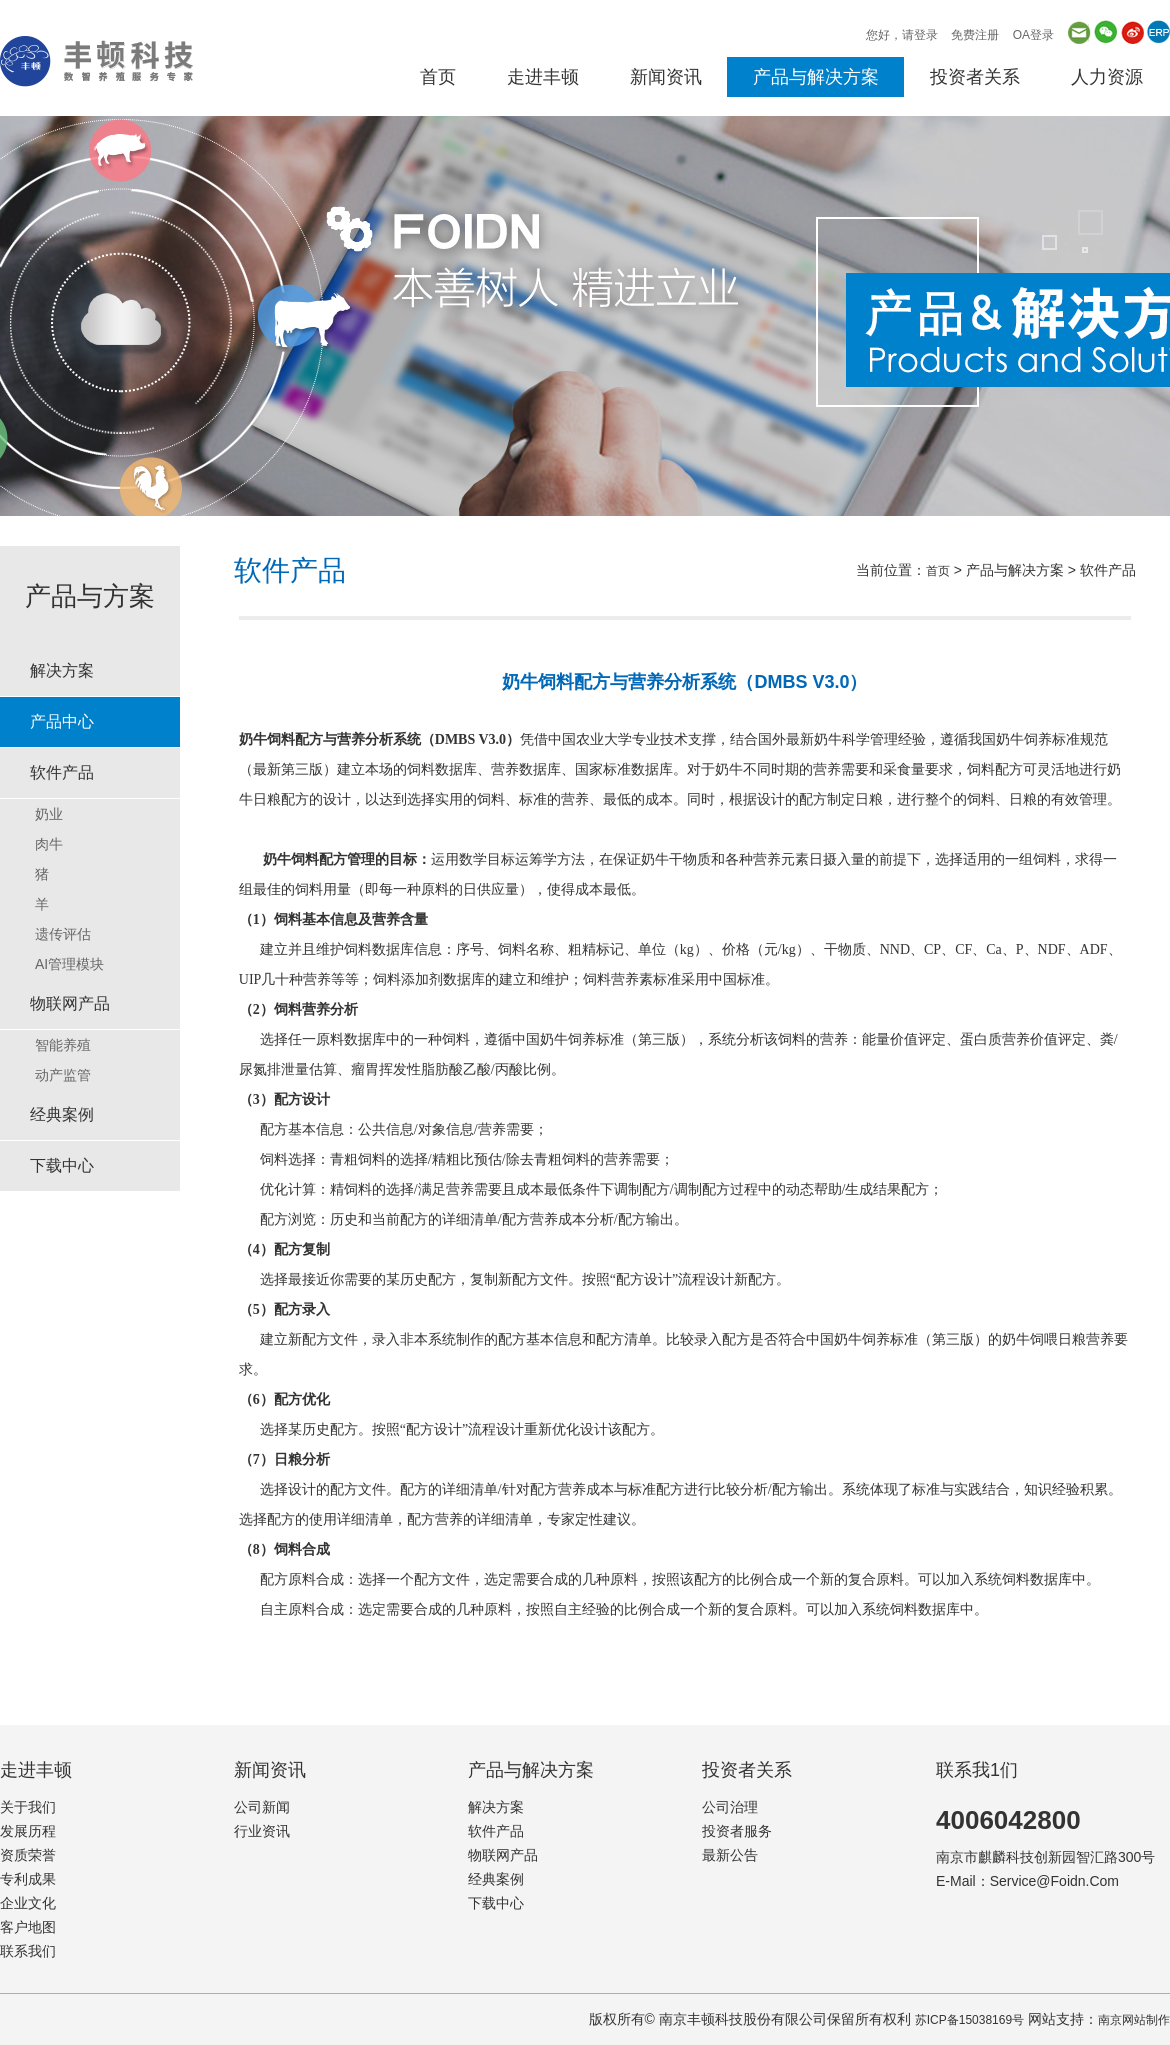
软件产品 (62, 772)
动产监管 (63, 1075)
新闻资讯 (666, 77)
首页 (438, 77)
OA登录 (1033, 35)
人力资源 (1107, 77)
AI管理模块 (69, 964)
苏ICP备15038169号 (969, 2020)
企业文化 (28, 1903)
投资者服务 (737, 1831)
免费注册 (975, 35)
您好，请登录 (902, 35)
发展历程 (28, 1831)
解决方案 (62, 670)
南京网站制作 (1134, 2020)
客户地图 (28, 1927)
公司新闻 (262, 1807)
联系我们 (28, 1951)
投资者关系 (975, 77)
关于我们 (28, 1807)
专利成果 (28, 1879)
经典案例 (62, 1114)
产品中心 (62, 721)
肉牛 (49, 844)
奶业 (49, 814)
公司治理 (730, 1807)
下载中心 (62, 1165)
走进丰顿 (543, 77)
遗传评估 (63, 934)
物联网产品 (70, 1003)
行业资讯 (262, 1831)
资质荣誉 (28, 1855)
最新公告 (730, 1855)
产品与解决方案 (816, 77)
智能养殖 (63, 1045)
